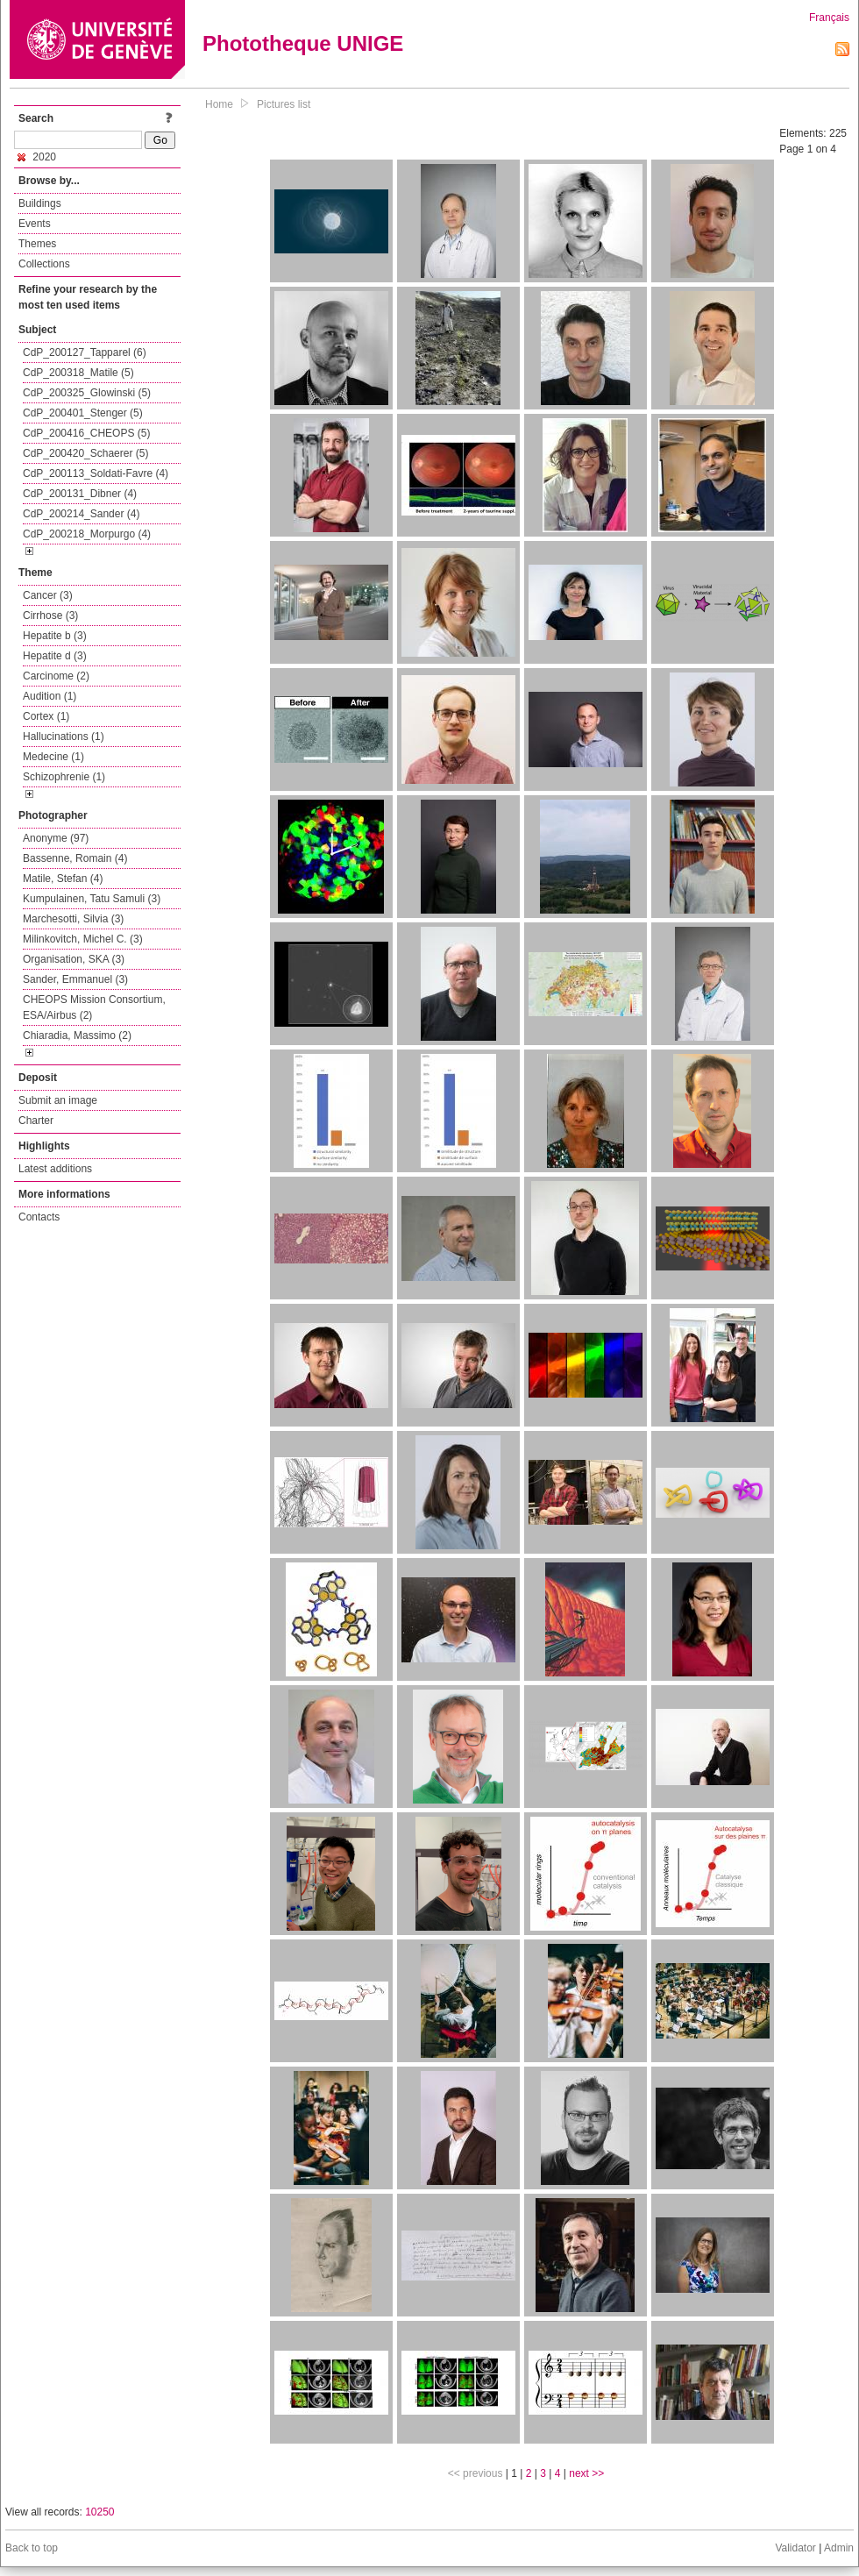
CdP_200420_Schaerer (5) (85, 453)
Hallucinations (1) (63, 736)
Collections (44, 264)
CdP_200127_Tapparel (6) (84, 352)
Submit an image (57, 1100)
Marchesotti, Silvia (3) (73, 919)
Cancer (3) (48, 595)
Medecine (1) (53, 757)
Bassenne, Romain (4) (75, 858)
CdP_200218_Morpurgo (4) (87, 534)
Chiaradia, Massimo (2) (77, 1035)
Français (829, 17)
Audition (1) (49, 696)
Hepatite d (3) (55, 656)
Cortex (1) (46, 716)
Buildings (39, 203)
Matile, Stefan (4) (63, 878)
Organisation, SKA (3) (73, 959)
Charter (35, 1120)
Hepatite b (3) (55, 636)
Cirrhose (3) (50, 615)
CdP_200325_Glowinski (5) (87, 393)
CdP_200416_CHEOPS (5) (86, 433)
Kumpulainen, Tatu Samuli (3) (91, 899)
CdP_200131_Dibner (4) (80, 493)
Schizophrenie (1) (64, 777)
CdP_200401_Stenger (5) (83, 413)
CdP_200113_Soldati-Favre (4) (95, 473)
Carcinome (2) (56, 676)
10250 (99, 2512)
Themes (37, 244)
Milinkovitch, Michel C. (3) (83, 939)
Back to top (31, 2548)
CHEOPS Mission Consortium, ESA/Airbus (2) (94, 1007)
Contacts (39, 1217)
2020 (37, 157)
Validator (795, 2548)
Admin (839, 2548)
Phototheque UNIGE (302, 43)
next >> (586, 2473)
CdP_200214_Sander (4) (81, 514)
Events (34, 223)
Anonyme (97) (56, 838)
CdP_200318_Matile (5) (78, 372)
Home (219, 104)
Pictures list (283, 104)
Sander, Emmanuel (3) (75, 979)
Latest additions (55, 1169)
